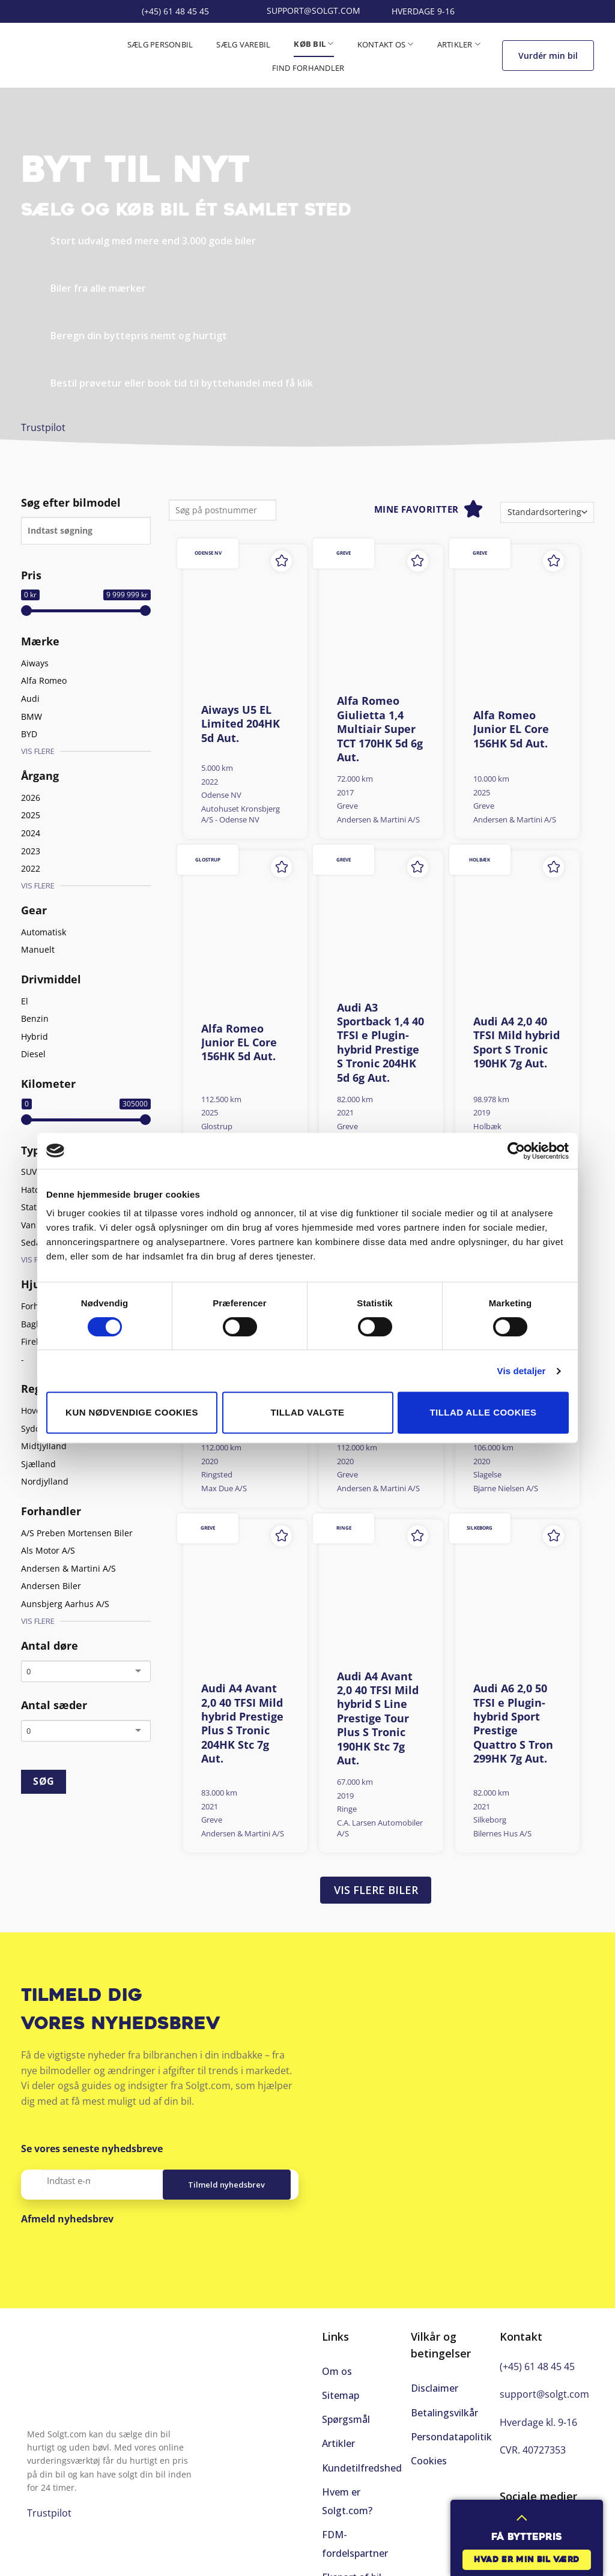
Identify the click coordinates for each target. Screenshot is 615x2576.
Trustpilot (43, 427)
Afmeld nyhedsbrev (67, 2218)
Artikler (459, 44)
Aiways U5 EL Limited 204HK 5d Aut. (240, 724)
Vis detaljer (521, 1371)
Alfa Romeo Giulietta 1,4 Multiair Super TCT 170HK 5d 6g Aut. (380, 729)
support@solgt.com (544, 2394)
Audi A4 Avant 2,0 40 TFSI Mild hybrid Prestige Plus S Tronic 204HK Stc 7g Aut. (242, 1724)
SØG (43, 1781)
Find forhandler (308, 67)
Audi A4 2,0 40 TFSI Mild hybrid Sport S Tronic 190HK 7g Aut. (516, 1042)
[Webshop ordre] (546, 512)
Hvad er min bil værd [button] (527, 2560)
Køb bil (313, 43)
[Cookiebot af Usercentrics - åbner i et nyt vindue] (516, 1151)
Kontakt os (385, 44)
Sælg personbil (160, 44)
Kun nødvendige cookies (131, 1412)
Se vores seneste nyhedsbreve (92, 2148)
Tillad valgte (307, 1412)
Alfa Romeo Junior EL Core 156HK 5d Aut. (511, 729)
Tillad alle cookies (483, 1412)
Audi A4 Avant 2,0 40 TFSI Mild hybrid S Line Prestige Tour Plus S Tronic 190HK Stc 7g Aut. (378, 1718)
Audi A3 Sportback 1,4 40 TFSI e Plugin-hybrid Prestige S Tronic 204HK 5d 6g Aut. (380, 1043)
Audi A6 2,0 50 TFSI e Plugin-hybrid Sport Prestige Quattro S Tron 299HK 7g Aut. (513, 1724)
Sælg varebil (243, 44)
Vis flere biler (376, 1890)
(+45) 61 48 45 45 (537, 2366)
